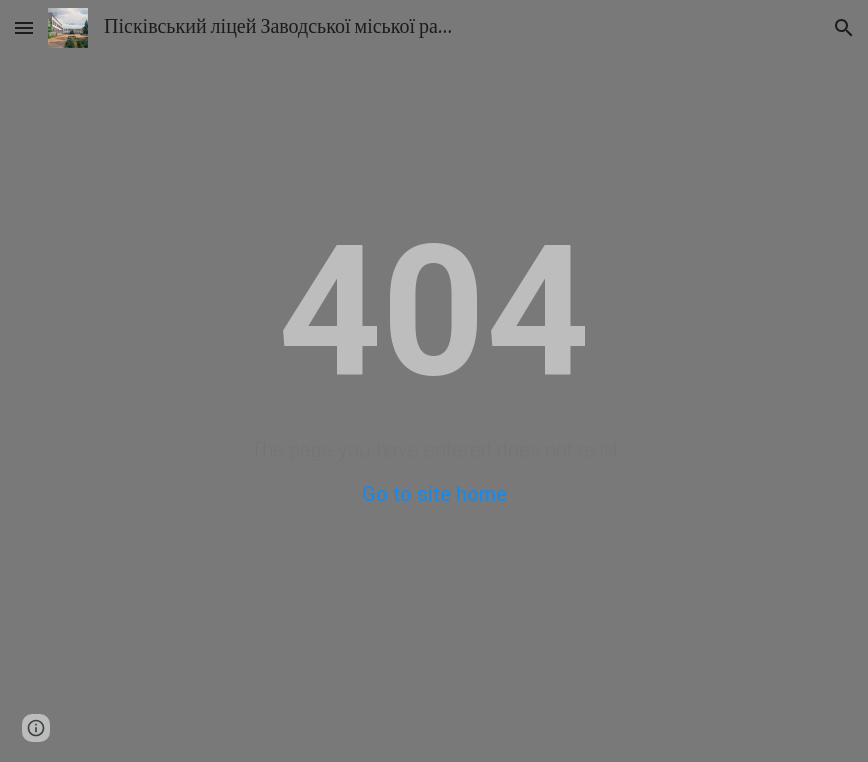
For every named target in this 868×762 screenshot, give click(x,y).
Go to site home (434, 494)
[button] (24, 27)
